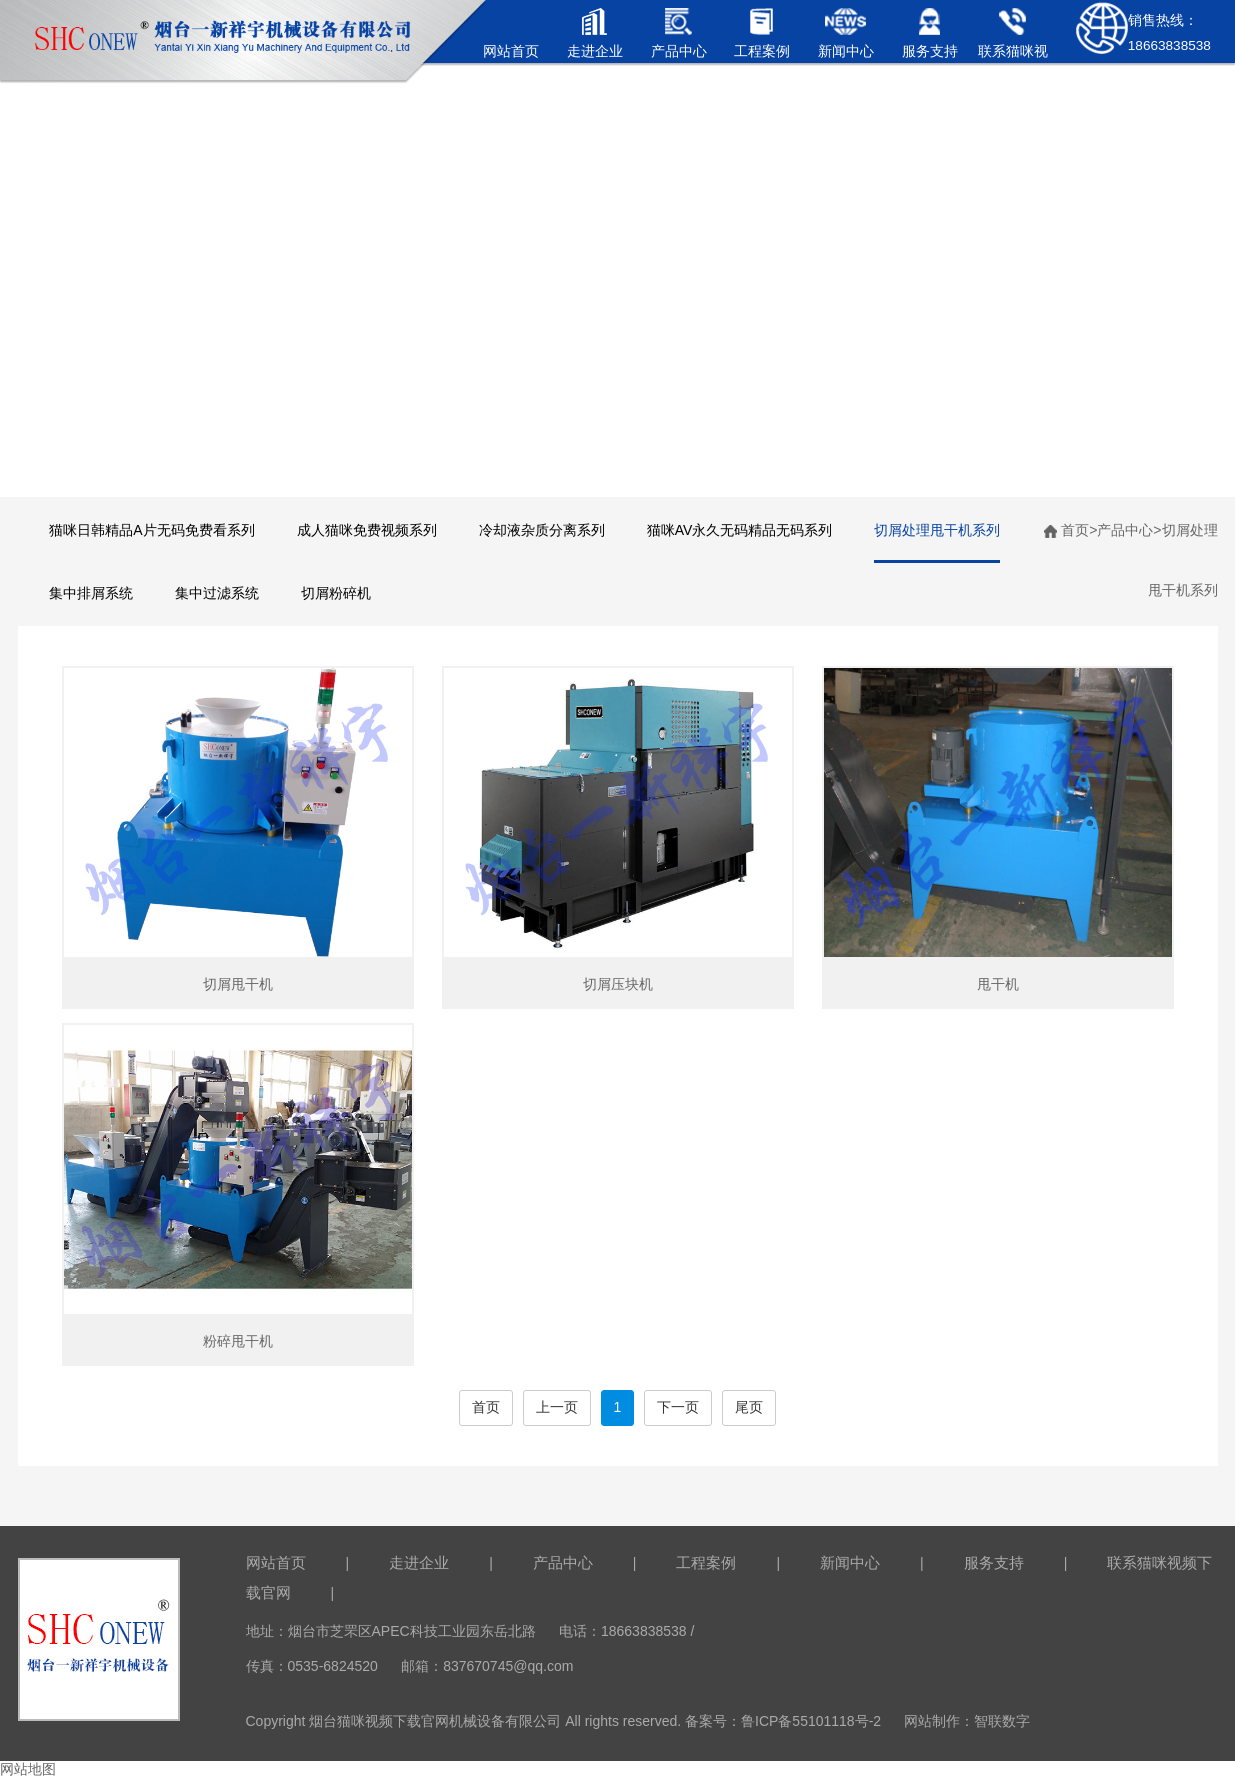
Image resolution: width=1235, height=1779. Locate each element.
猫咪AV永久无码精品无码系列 (740, 530)
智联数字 (1002, 1721)
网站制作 (932, 1721)
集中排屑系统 (91, 593)
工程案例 (706, 1562)
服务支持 (994, 1562)
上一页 (557, 1407)
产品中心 (1125, 530)
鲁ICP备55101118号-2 (811, 1721)
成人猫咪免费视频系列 (367, 530)
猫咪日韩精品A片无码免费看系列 (151, 530)
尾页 (749, 1407)
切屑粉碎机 (336, 593)
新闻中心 (850, 1562)
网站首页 (276, 1562)
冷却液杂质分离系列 (542, 530)
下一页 (678, 1407)
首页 (1075, 530)
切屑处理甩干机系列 (937, 530)
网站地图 (28, 1769)
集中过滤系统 (217, 593)
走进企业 (419, 1562)
